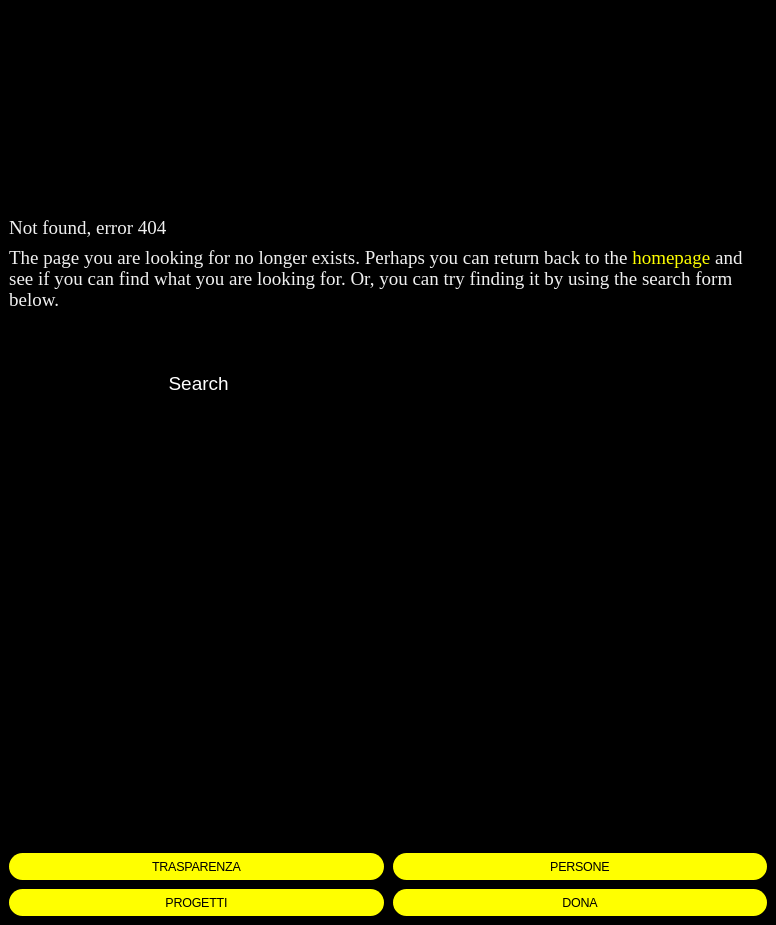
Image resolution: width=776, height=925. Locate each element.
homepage (671, 257)
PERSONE (579, 867)
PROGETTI (196, 903)
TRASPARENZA (196, 867)
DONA (579, 903)
